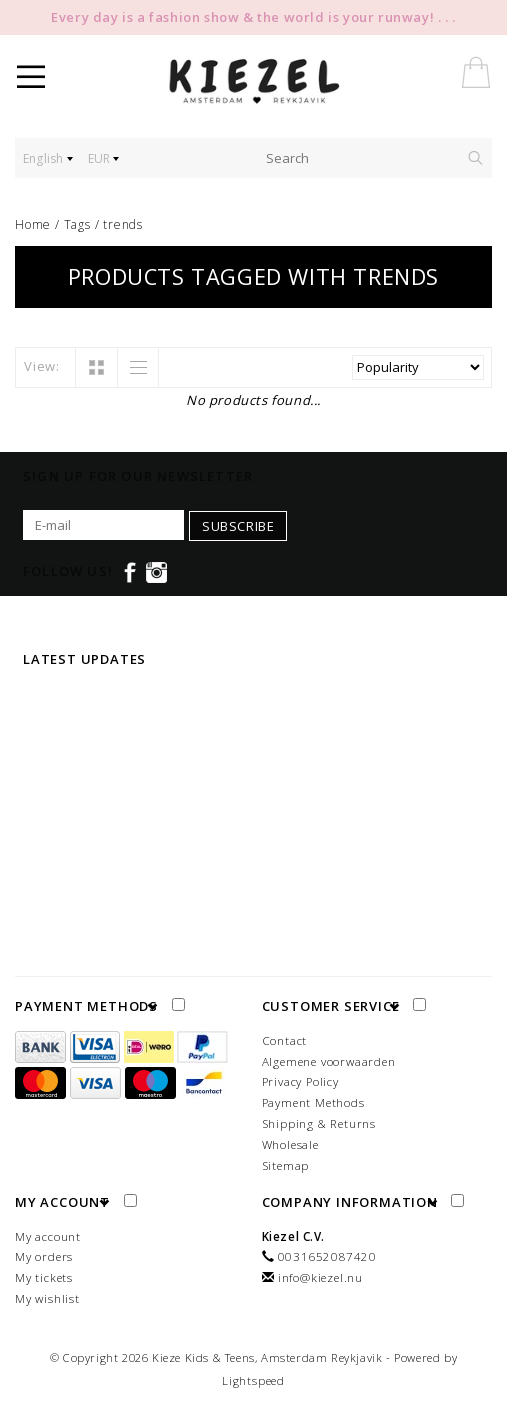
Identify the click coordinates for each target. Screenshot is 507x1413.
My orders (44, 1256)
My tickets (44, 1277)
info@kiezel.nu (320, 1277)
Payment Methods (313, 1102)
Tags (77, 224)
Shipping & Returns (319, 1123)
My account (48, 1236)
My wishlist (47, 1298)
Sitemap (286, 1165)
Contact (285, 1040)
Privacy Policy (300, 1081)
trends (123, 224)
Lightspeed (253, 1380)
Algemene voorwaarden (329, 1061)
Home (33, 224)
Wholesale (290, 1144)
